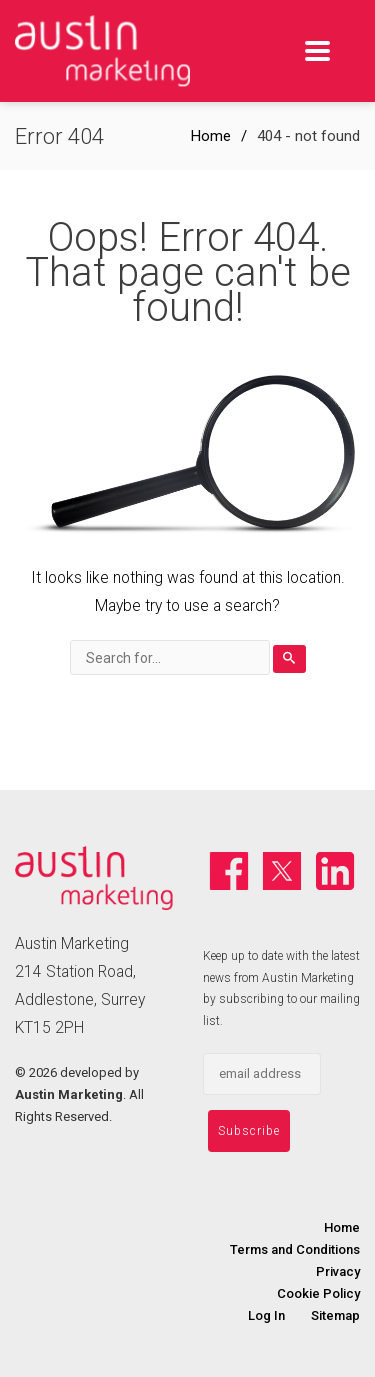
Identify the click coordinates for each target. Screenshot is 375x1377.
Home (211, 136)
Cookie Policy (318, 1293)
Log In (266, 1315)
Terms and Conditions (295, 1249)
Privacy (338, 1271)
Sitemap (335, 1315)
